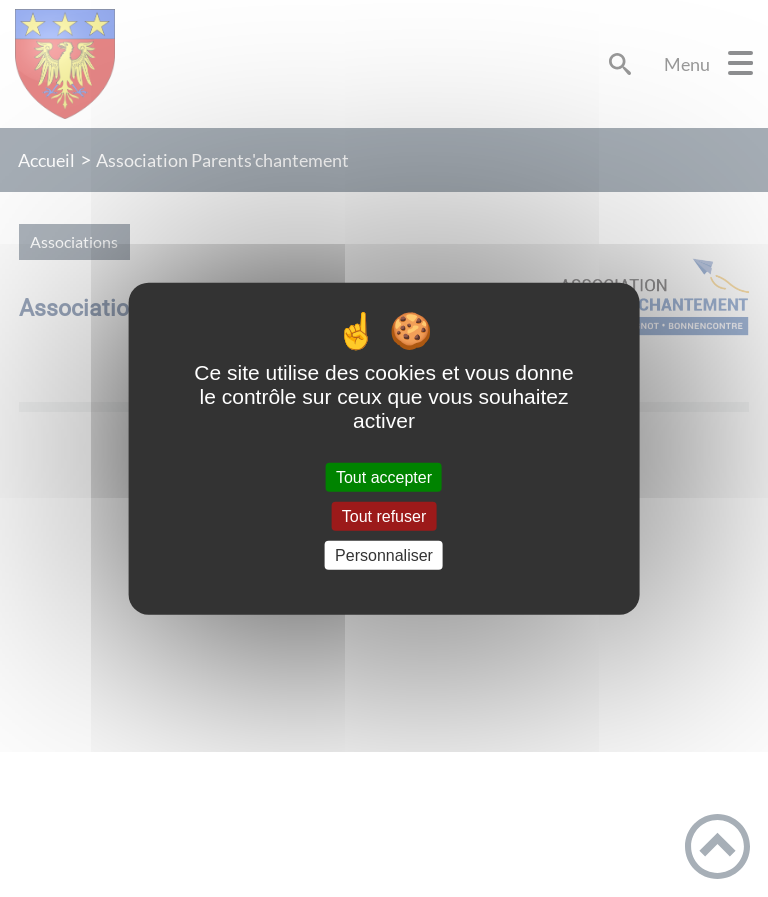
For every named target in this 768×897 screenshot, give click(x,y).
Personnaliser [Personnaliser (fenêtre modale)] (384, 555)
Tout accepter (384, 476)
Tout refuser (384, 515)
